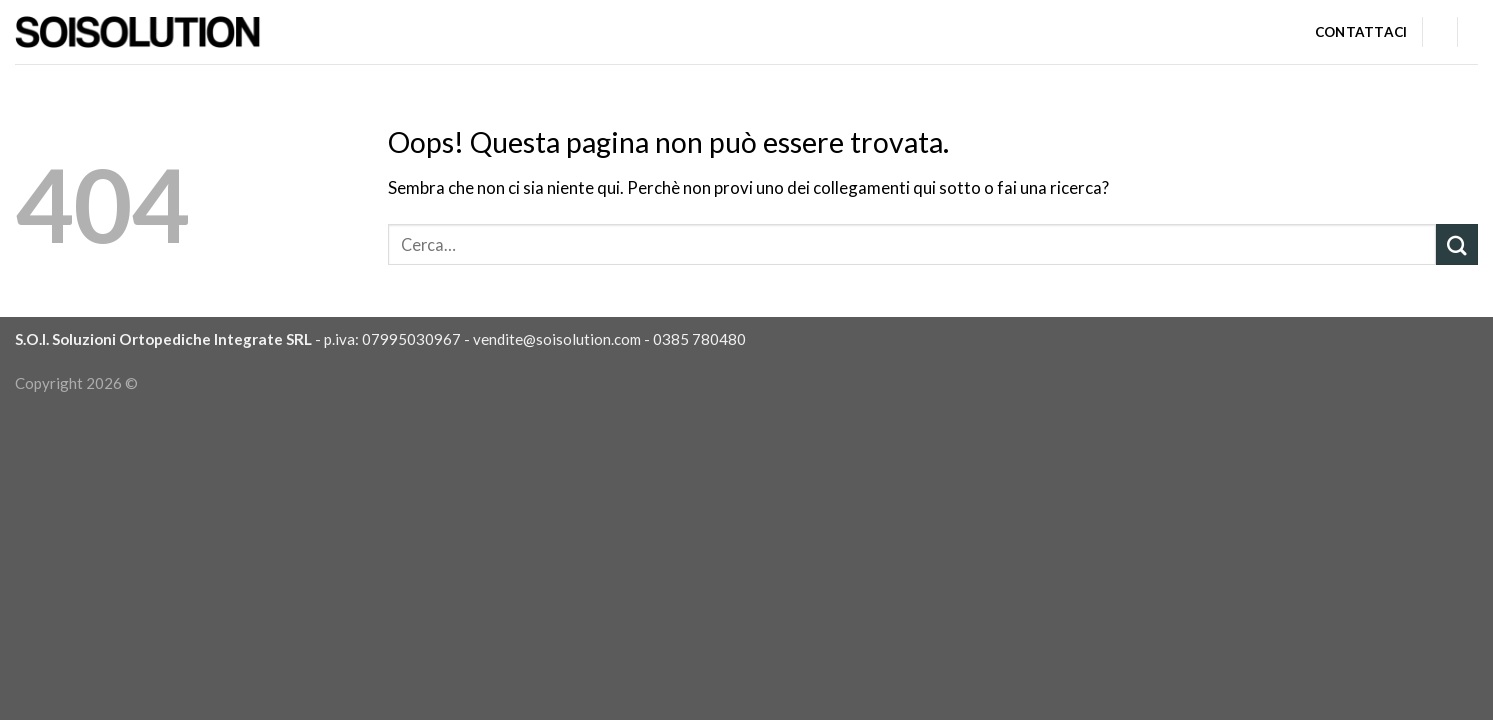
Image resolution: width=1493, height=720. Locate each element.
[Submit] (1457, 244)
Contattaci (1361, 32)
